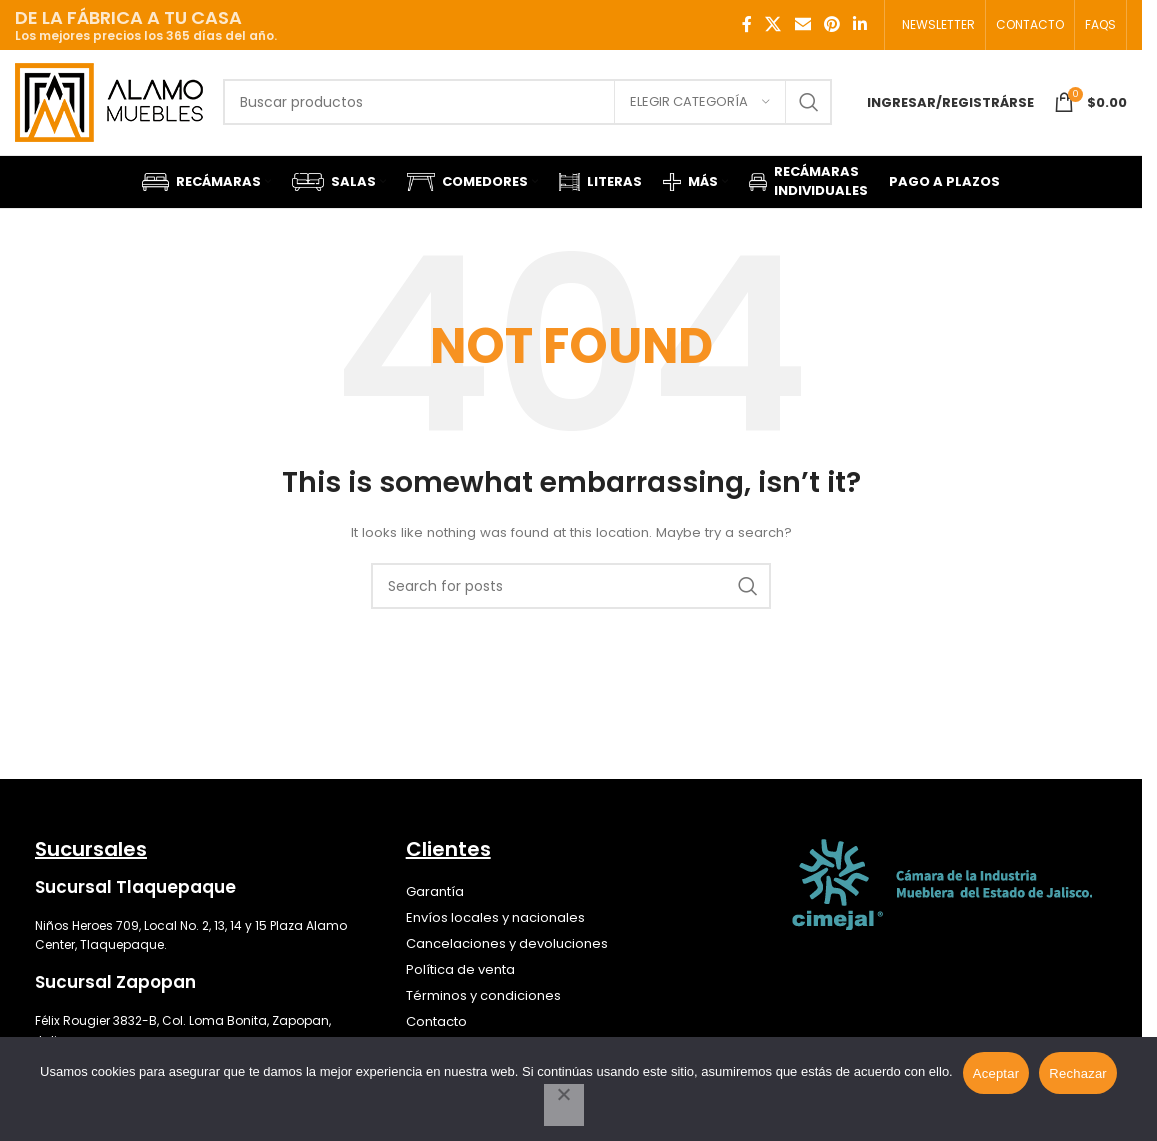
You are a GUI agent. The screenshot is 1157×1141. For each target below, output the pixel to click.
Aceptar (996, 1073)
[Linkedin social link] (860, 24)
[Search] (527, 103)
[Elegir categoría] (700, 103)
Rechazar (1078, 1073)
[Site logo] (109, 101)
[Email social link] (802, 24)
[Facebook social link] (747, 24)
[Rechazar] (564, 1105)
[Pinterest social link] (831, 24)
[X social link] (773, 24)
